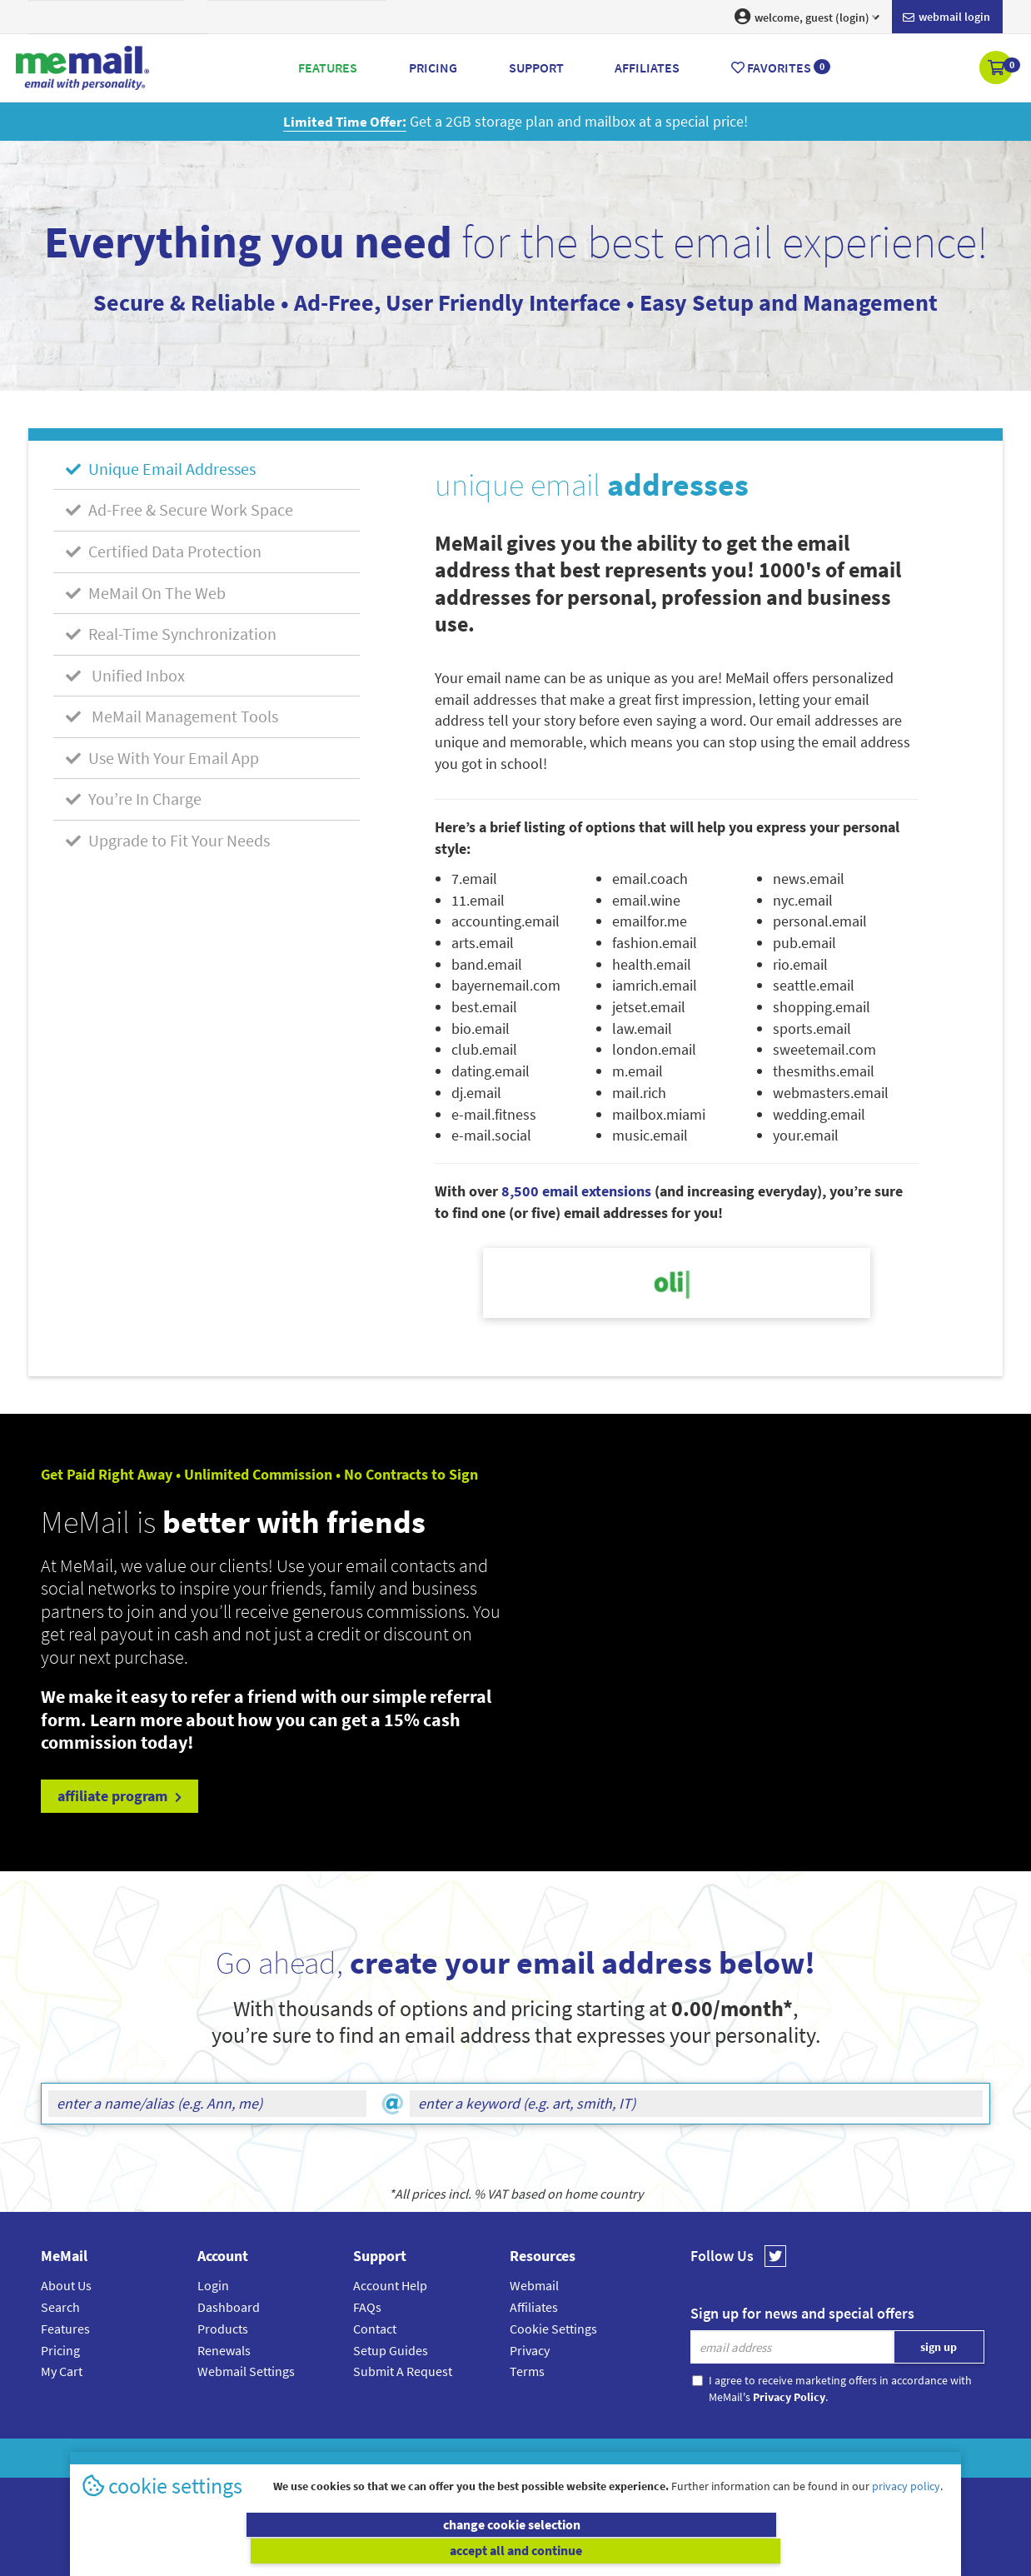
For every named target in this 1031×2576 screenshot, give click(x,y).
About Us (66, 2285)
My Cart (61, 2371)
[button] (997, 69)
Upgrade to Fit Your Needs (168, 840)
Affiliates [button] (647, 67)
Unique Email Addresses (161, 468)
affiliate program (119, 1795)
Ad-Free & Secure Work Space (179, 509)
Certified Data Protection (163, 551)
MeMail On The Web (146, 592)
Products (222, 2328)
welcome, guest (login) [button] (807, 16)
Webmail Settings (246, 2371)
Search (60, 2307)
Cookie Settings (553, 2328)
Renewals (224, 2350)
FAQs (367, 2307)
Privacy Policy (554, 2458)
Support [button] (536, 67)
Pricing (60, 2350)
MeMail (406, 2458)
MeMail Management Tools (172, 716)
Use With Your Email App (162, 757)
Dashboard (228, 2307)
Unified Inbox (125, 675)
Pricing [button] (433, 67)
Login (213, 2285)
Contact (374, 2328)
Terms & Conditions (629, 2458)
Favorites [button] (780, 67)
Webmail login (946, 17)
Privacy (530, 2350)
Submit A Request (402, 2371)
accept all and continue (735, 2551)
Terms (527, 2371)
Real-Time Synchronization (171, 633)
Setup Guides (390, 2350)
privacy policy (906, 2512)
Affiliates (534, 2307)
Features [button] (327, 67)
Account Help (390, 2285)
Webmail (534, 2285)
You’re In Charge (134, 798)
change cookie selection (297, 2551)
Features (65, 2328)
